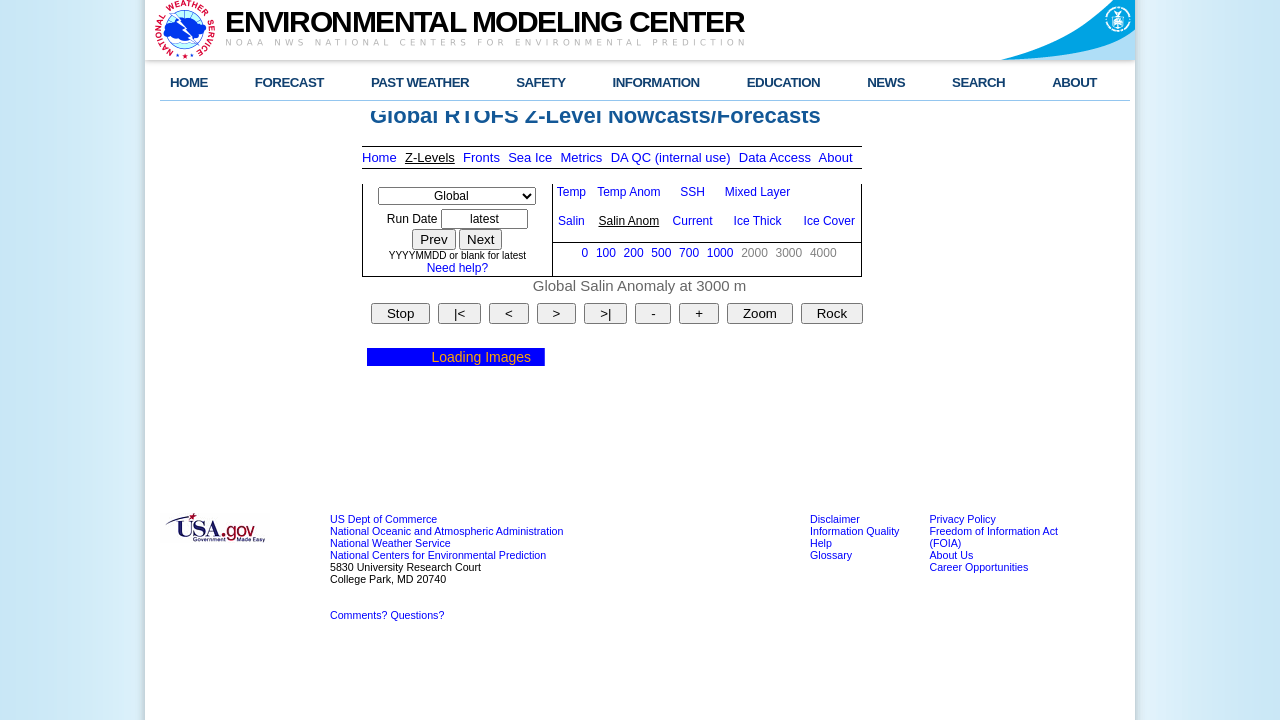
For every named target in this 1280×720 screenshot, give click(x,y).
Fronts (481, 157)
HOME (189, 82)
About (836, 157)
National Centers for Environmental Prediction (438, 555)
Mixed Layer (757, 192)
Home (379, 157)
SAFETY (540, 82)
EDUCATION (783, 82)
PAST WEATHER (420, 82)
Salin (571, 221)
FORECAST (289, 82)
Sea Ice (530, 157)
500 (661, 253)
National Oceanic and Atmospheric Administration (446, 531)
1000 (720, 253)
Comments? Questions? (387, 615)
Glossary (831, 555)
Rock (832, 313)
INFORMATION (656, 82)
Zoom (760, 313)
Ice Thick (758, 221)
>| (605, 313)
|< (459, 313)
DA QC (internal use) (671, 157)
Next (480, 239)
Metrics (581, 157)
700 (689, 253)
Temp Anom (628, 192)
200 (634, 253)
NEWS (886, 82)
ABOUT (1074, 82)
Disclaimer (835, 519)
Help (821, 543)
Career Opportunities (978, 567)
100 (606, 253)
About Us (951, 555)
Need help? (457, 268)
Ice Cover (829, 221)
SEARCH (978, 82)
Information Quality (854, 531)
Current (693, 221)
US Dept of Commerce (383, 519)
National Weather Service (390, 543)
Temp (571, 192)
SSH (692, 192)
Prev (433, 239)
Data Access (775, 157)
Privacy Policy (962, 519)
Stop (400, 313)
